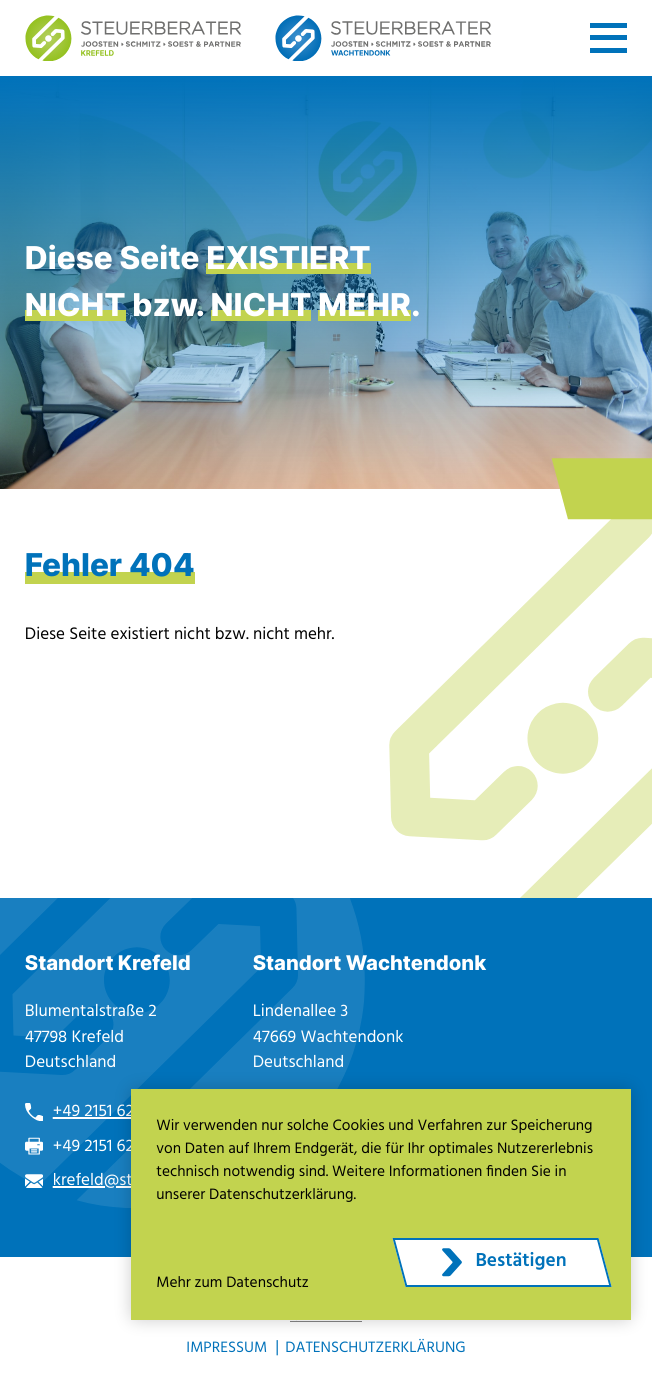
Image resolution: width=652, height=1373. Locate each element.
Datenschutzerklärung (375, 1348)
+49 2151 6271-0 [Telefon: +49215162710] (108, 1111)
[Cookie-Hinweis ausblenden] (502, 1262)
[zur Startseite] (133, 38)
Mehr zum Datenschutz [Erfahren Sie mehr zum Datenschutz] (232, 1283)
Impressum (226, 1348)
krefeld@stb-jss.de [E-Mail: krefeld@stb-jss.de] (120, 1180)
